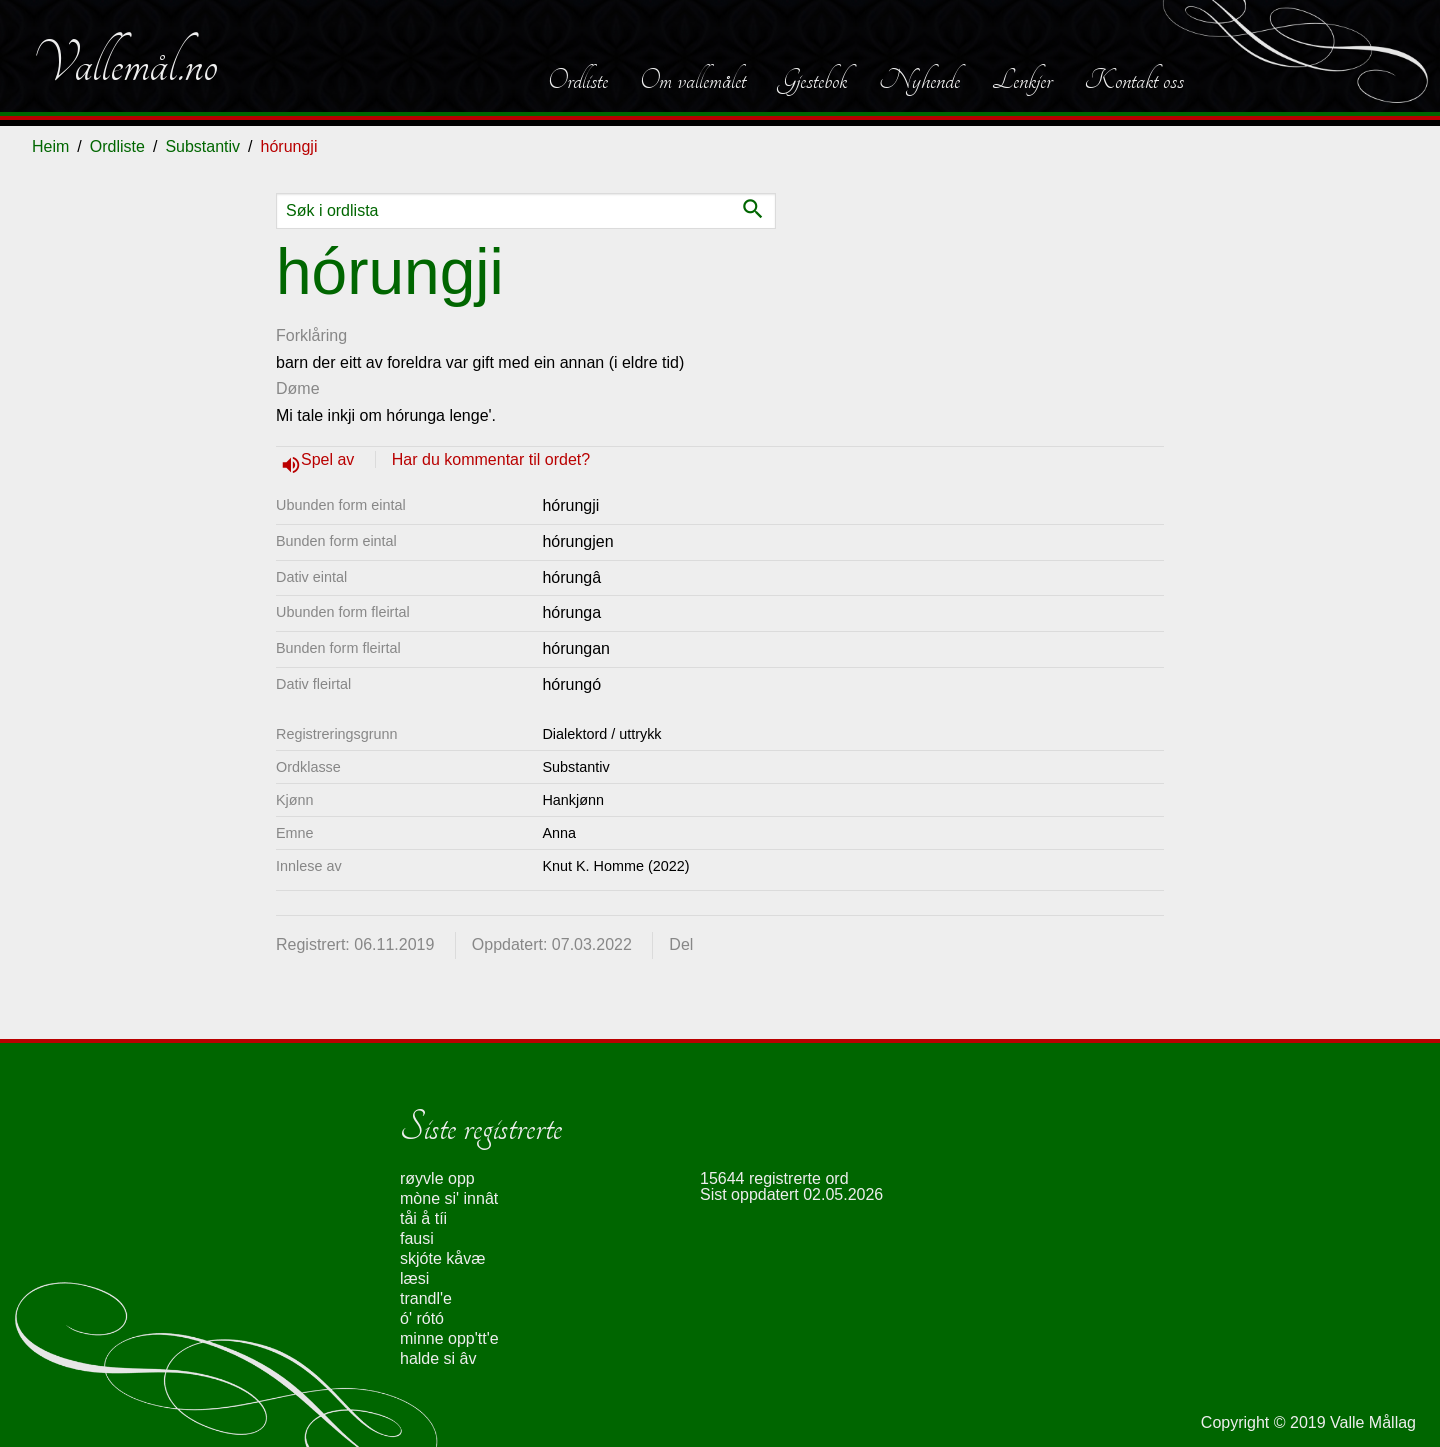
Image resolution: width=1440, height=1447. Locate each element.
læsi (414, 1278)
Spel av (330, 459)
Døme (298, 388)
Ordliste (578, 80)
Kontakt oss (1134, 80)
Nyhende (919, 80)
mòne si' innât (449, 1198)
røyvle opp (437, 1178)
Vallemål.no (125, 64)
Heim (50, 146)
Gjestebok (812, 80)
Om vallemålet (693, 80)
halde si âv (438, 1358)
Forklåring (311, 335)
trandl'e (426, 1298)
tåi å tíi (423, 1218)
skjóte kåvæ (442, 1258)
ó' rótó (422, 1318)
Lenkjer (1022, 80)
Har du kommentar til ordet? (491, 459)
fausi (417, 1238)
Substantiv (202, 146)
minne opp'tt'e (449, 1338)
